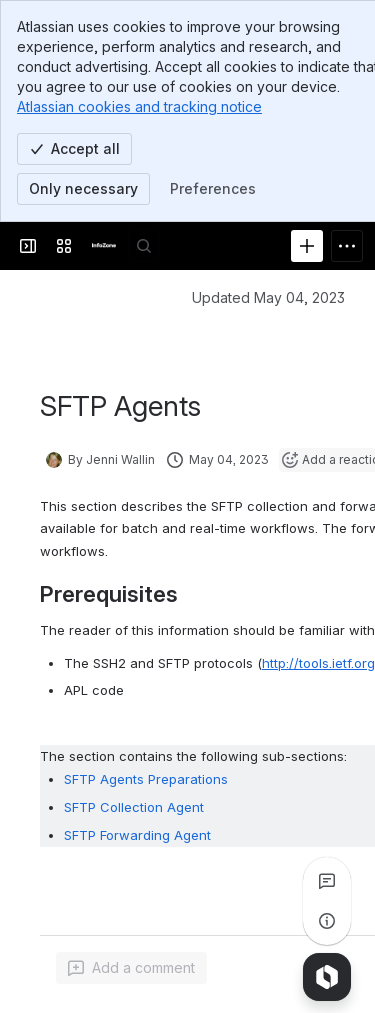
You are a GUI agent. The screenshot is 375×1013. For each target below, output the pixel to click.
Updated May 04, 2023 (268, 297)
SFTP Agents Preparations (146, 780)
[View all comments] (327, 881)
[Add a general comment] (131, 968)
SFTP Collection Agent (134, 808)
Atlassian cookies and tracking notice (139, 106)
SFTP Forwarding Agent (137, 836)
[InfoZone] (104, 246)
